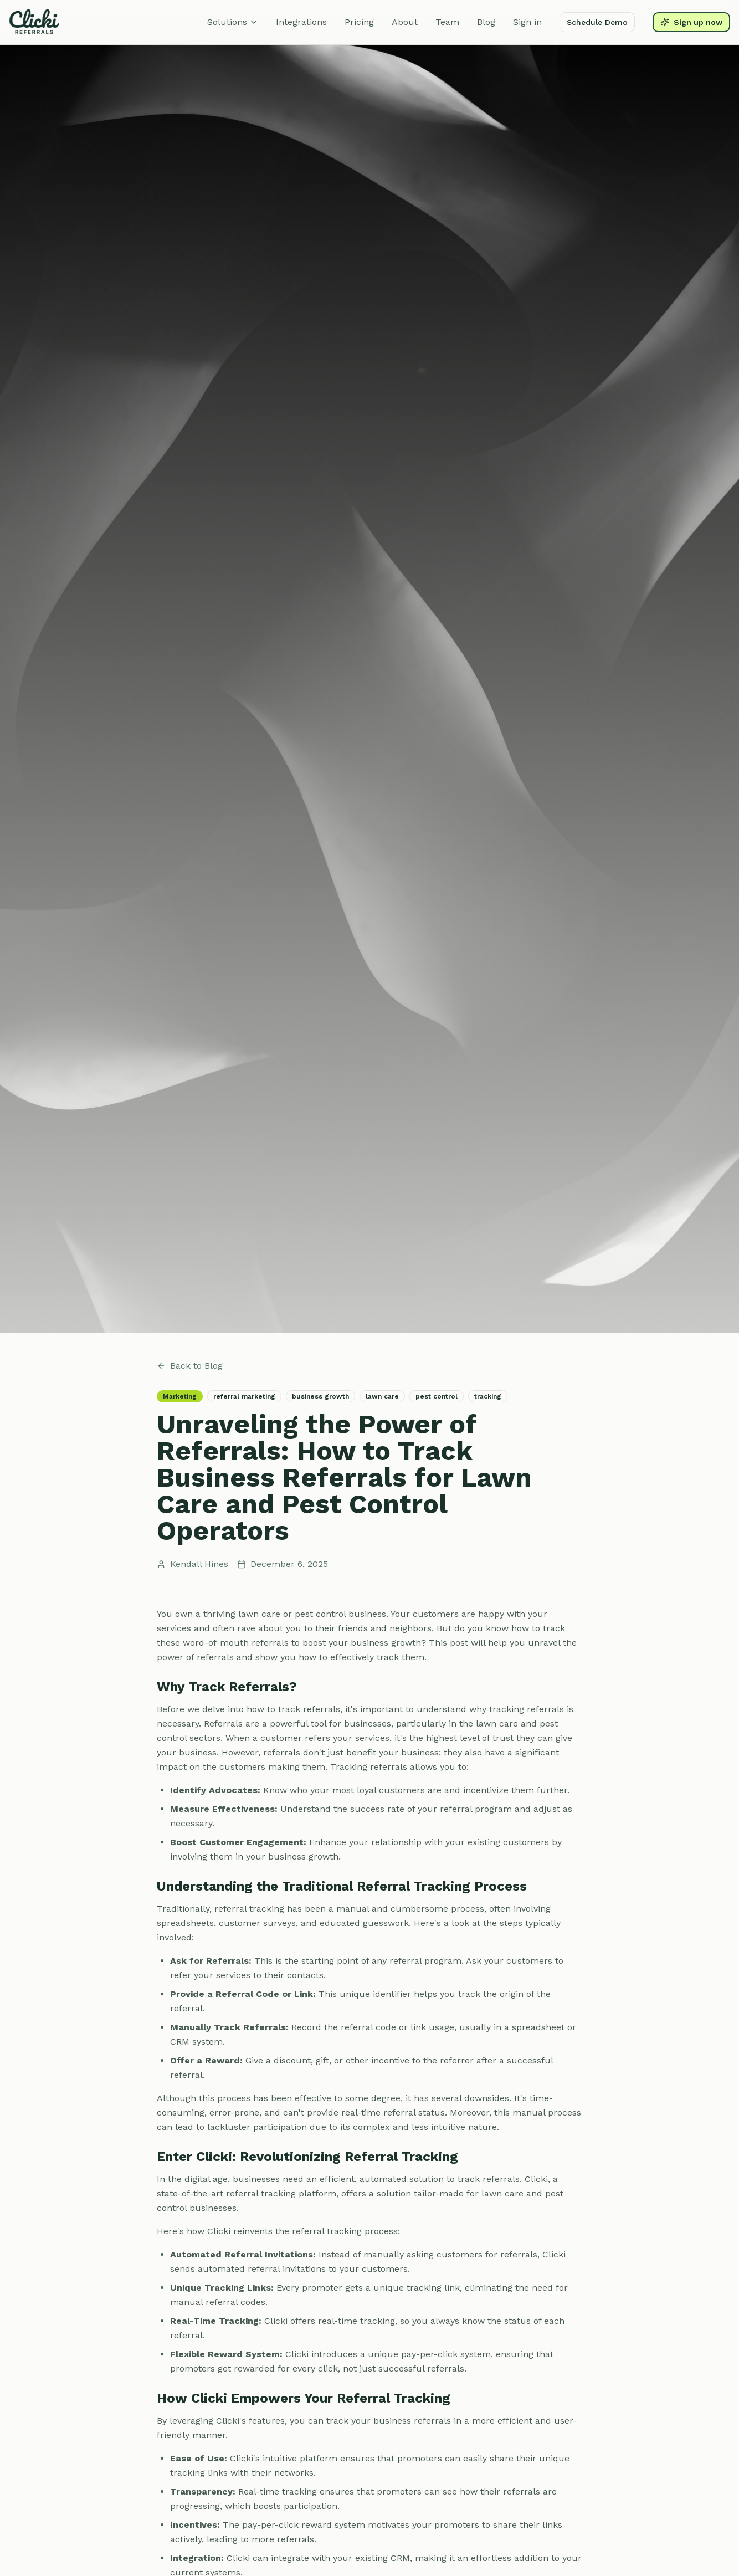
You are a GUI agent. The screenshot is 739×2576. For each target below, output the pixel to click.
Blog (486, 22)
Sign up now (691, 22)
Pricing (359, 22)
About (405, 22)
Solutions (232, 22)
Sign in (527, 22)
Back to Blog (190, 1365)
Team (447, 22)
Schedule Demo (597, 22)
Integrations (301, 22)
